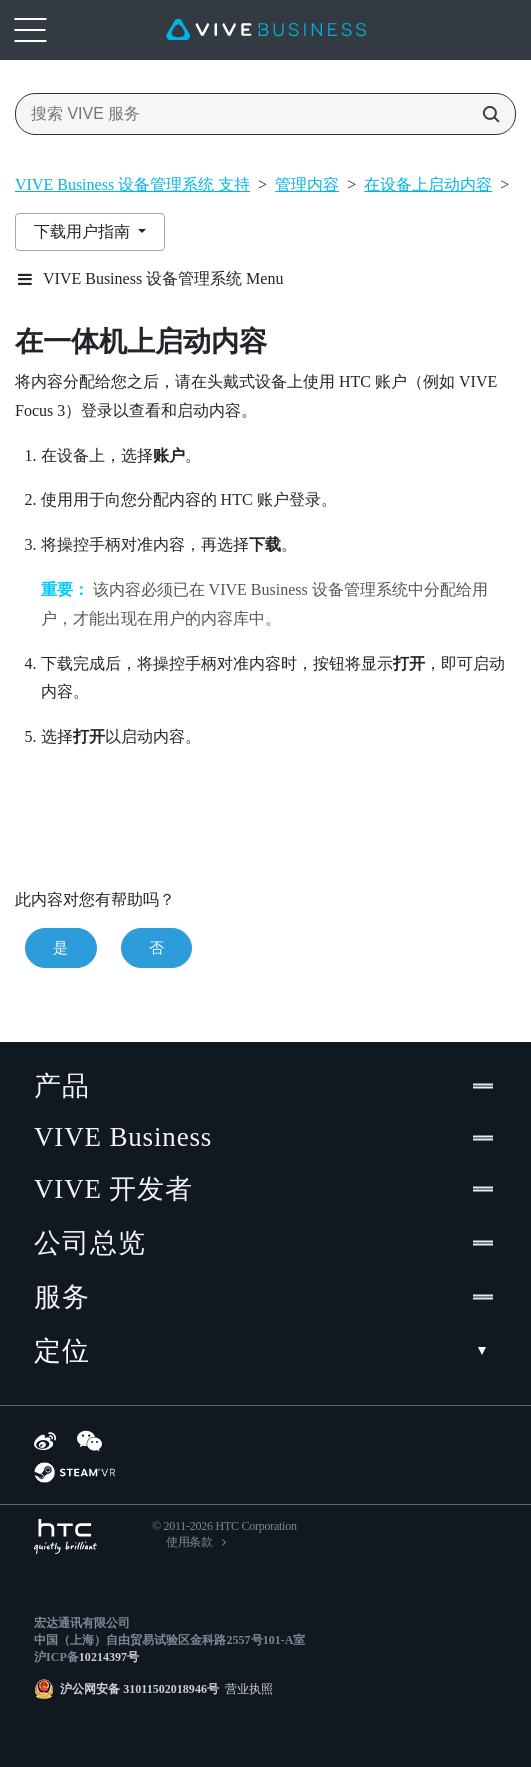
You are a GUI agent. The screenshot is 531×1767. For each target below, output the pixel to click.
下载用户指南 (84, 231)
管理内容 (307, 184)
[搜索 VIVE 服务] (485, 114)
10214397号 (109, 1657)
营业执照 (246, 1689)
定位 (265, 1351)
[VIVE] (266, 30)
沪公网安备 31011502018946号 (139, 1689)
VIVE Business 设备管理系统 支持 (132, 184)
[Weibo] (45, 1441)
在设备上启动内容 (428, 184)
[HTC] (65, 1536)
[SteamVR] (74, 1472)
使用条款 (189, 1542)
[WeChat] (89, 1441)
